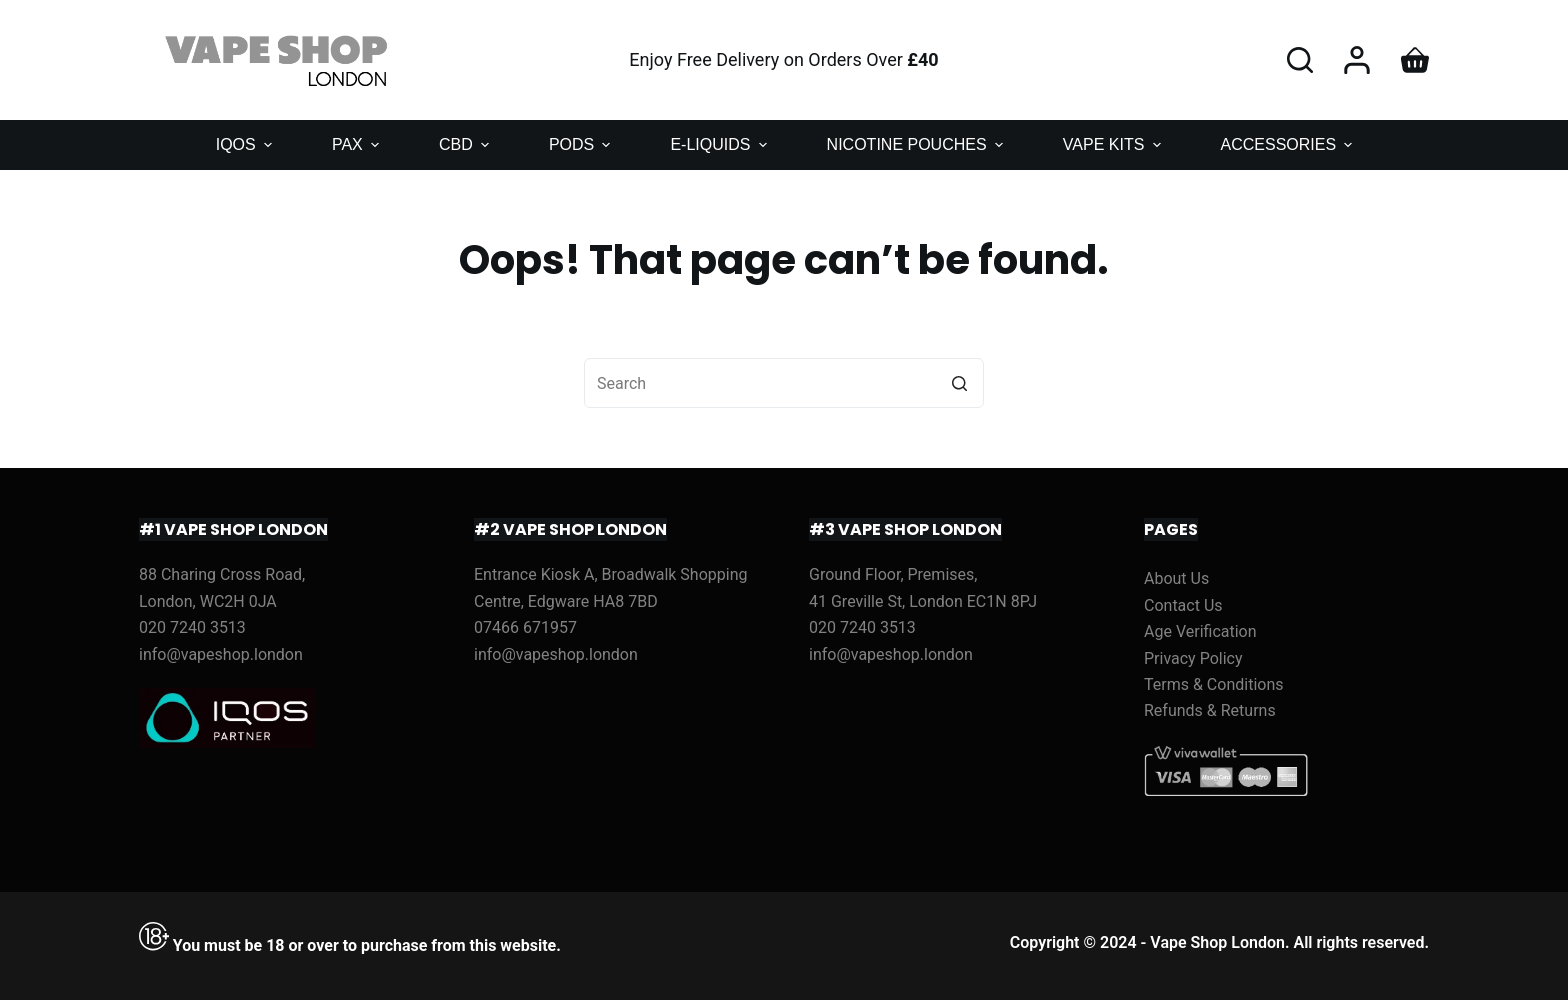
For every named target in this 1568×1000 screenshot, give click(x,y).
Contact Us (1183, 605)
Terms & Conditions (1214, 684)
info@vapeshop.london (221, 654)
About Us (1176, 578)
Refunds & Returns (1210, 710)
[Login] (1357, 60)
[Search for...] (784, 383)
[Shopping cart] (1415, 60)
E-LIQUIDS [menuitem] (720, 145)
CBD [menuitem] (466, 145)
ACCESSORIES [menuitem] (1289, 145)
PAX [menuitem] (358, 145)
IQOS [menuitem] (246, 145)
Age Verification (1200, 631)
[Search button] (959, 383)
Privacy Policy (1193, 658)
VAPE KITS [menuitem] (1114, 145)
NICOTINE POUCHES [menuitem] (917, 145)
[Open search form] (1300, 60)
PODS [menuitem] (582, 145)
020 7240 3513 (192, 627)
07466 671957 (525, 627)
